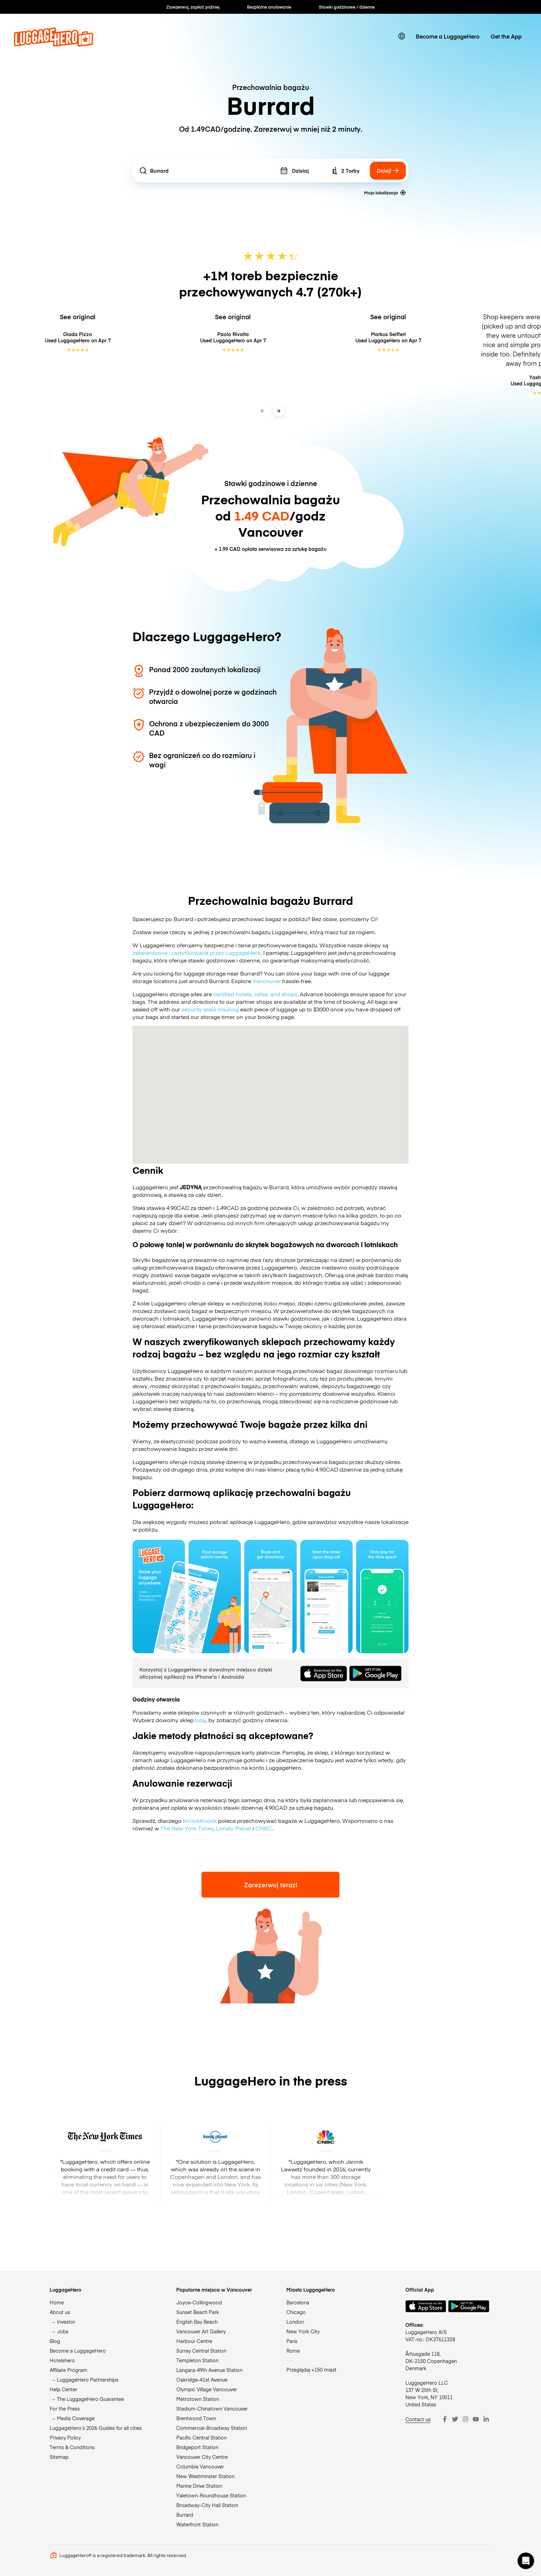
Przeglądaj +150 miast (311, 2369)
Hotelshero (62, 2360)
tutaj (200, 1720)
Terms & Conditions (72, 2447)
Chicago (296, 2312)
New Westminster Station (205, 2476)
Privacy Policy (65, 2437)
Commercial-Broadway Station (211, 2427)
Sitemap (59, 2456)
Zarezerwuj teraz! (270, 1884)
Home (57, 2302)
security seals (198, 1009)
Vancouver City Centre (202, 2456)
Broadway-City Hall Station (207, 2505)
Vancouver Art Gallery (201, 2331)
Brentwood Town (196, 2418)
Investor (66, 2321)
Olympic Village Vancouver (206, 2389)
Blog (55, 2340)
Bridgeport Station (197, 2447)
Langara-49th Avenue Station (209, 2369)
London (295, 2321)
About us (60, 2312)
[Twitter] (455, 2419)
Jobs (62, 2331)
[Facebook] (445, 2419)
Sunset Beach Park (197, 2312)
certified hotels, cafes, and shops (255, 994)
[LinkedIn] (486, 2419)
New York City (302, 2331)
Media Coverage (76, 2418)
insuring (228, 1009)
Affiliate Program (68, 2369)
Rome (293, 2350)
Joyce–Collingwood (199, 2302)
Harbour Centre (194, 2340)
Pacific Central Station (201, 2437)
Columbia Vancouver (200, 2466)
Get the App (506, 36)
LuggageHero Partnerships (87, 2379)
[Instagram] (465, 2419)
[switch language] (401, 36)
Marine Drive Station (199, 2485)
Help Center (63, 2389)
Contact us (418, 2419)
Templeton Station (197, 2360)
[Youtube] (476, 2419)
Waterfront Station (197, 2524)
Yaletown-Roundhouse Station (211, 2495)
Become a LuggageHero (448, 36)
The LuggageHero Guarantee (90, 2398)
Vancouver (267, 980)
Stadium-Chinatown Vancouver (212, 2408)
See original (78, 316)
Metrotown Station (197, 2398)
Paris (291, 2340)
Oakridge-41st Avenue (201, 2379)
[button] (526, 2561)
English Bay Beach (197, 2321)
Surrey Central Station (201, 2350)
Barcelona (297, 2302)
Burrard (184, 2514)
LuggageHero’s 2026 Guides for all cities (96, 2427)
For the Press (65, 2408)
